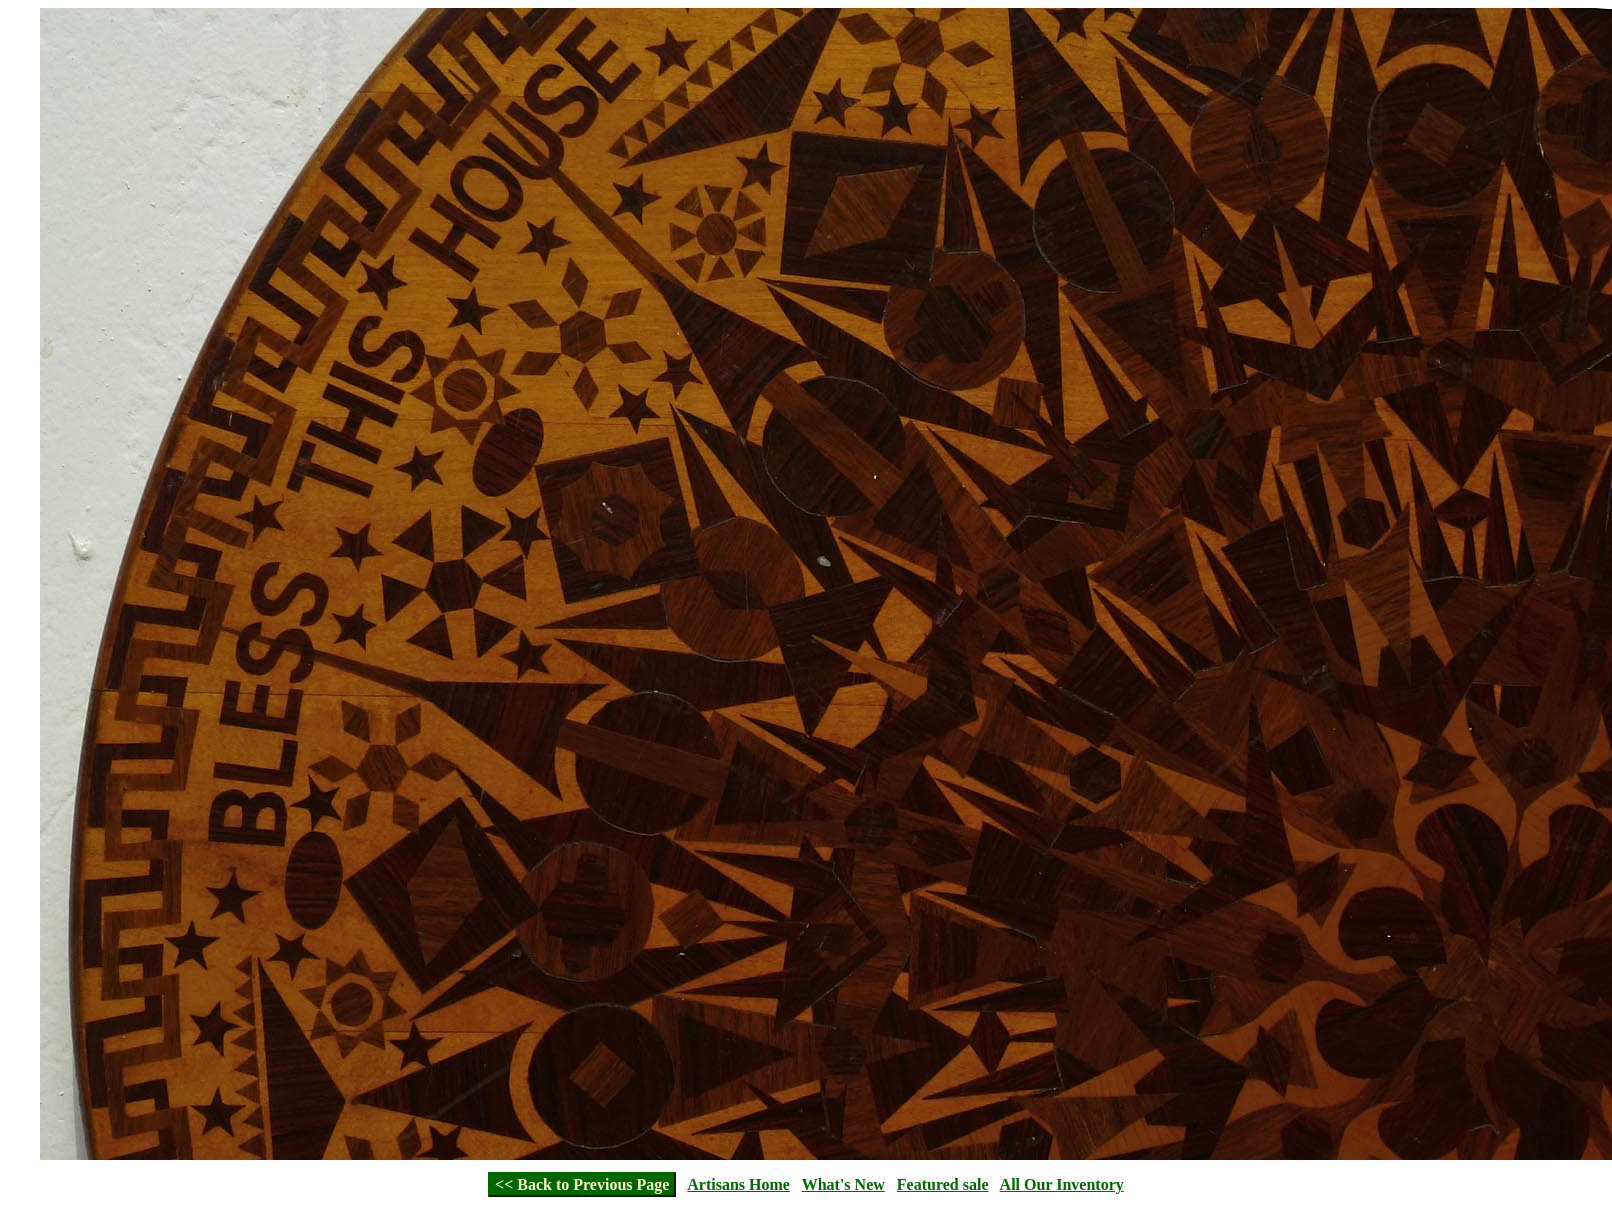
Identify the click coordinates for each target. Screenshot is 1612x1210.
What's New (843, 1184)
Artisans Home (738, 1184)
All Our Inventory (1062, 1184)
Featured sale (943, 1184)
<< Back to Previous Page (582, 1184)
